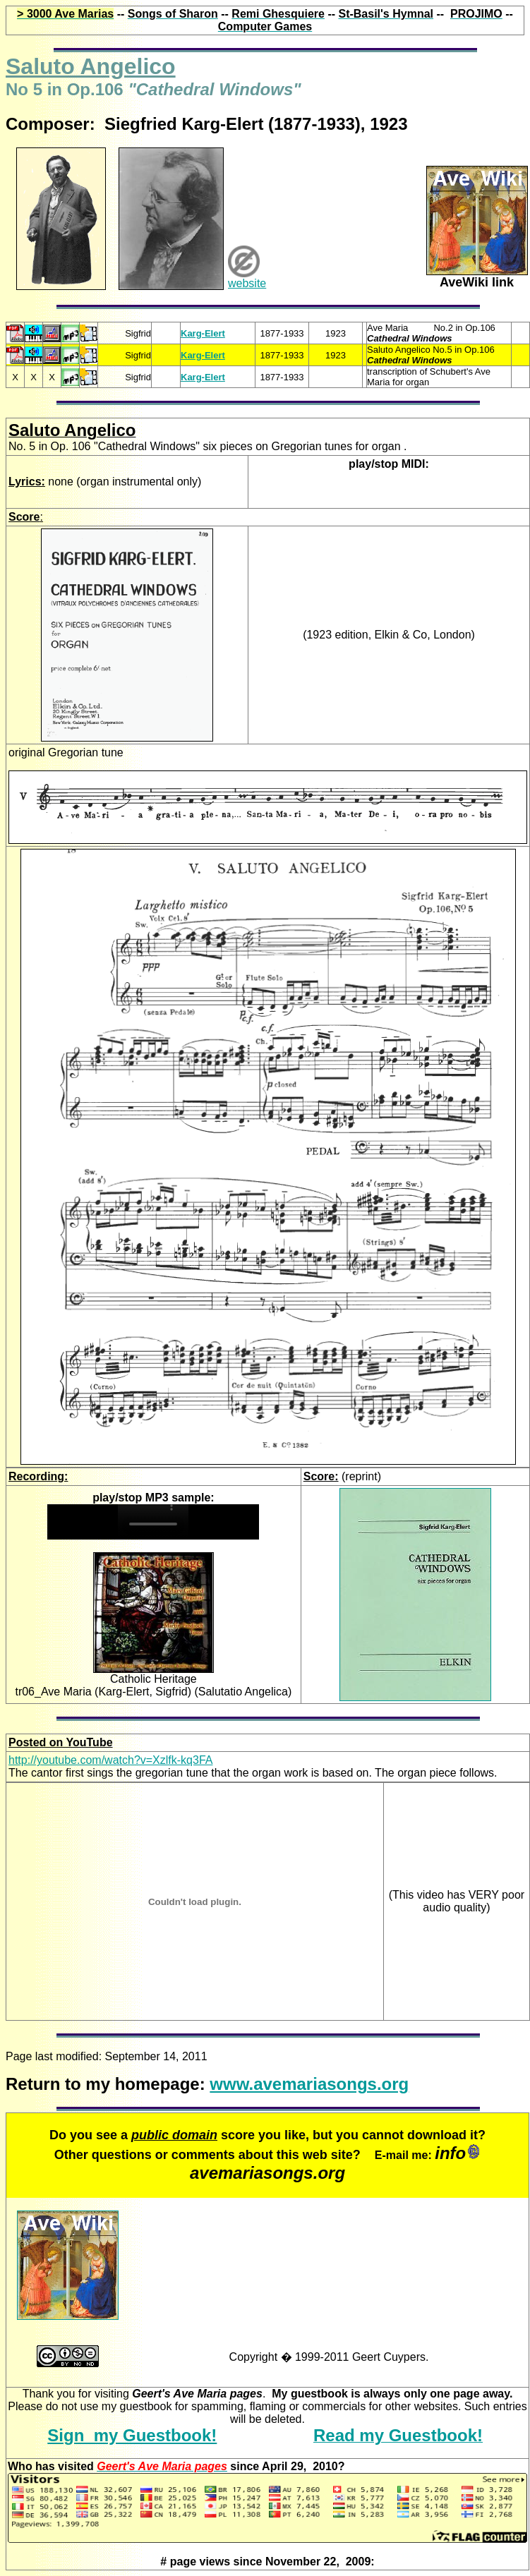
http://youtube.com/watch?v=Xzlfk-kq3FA (110, 1760)
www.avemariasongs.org (309, 2083)
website (247, 283)
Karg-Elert (203, 333)
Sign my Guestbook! (132, 2435)
